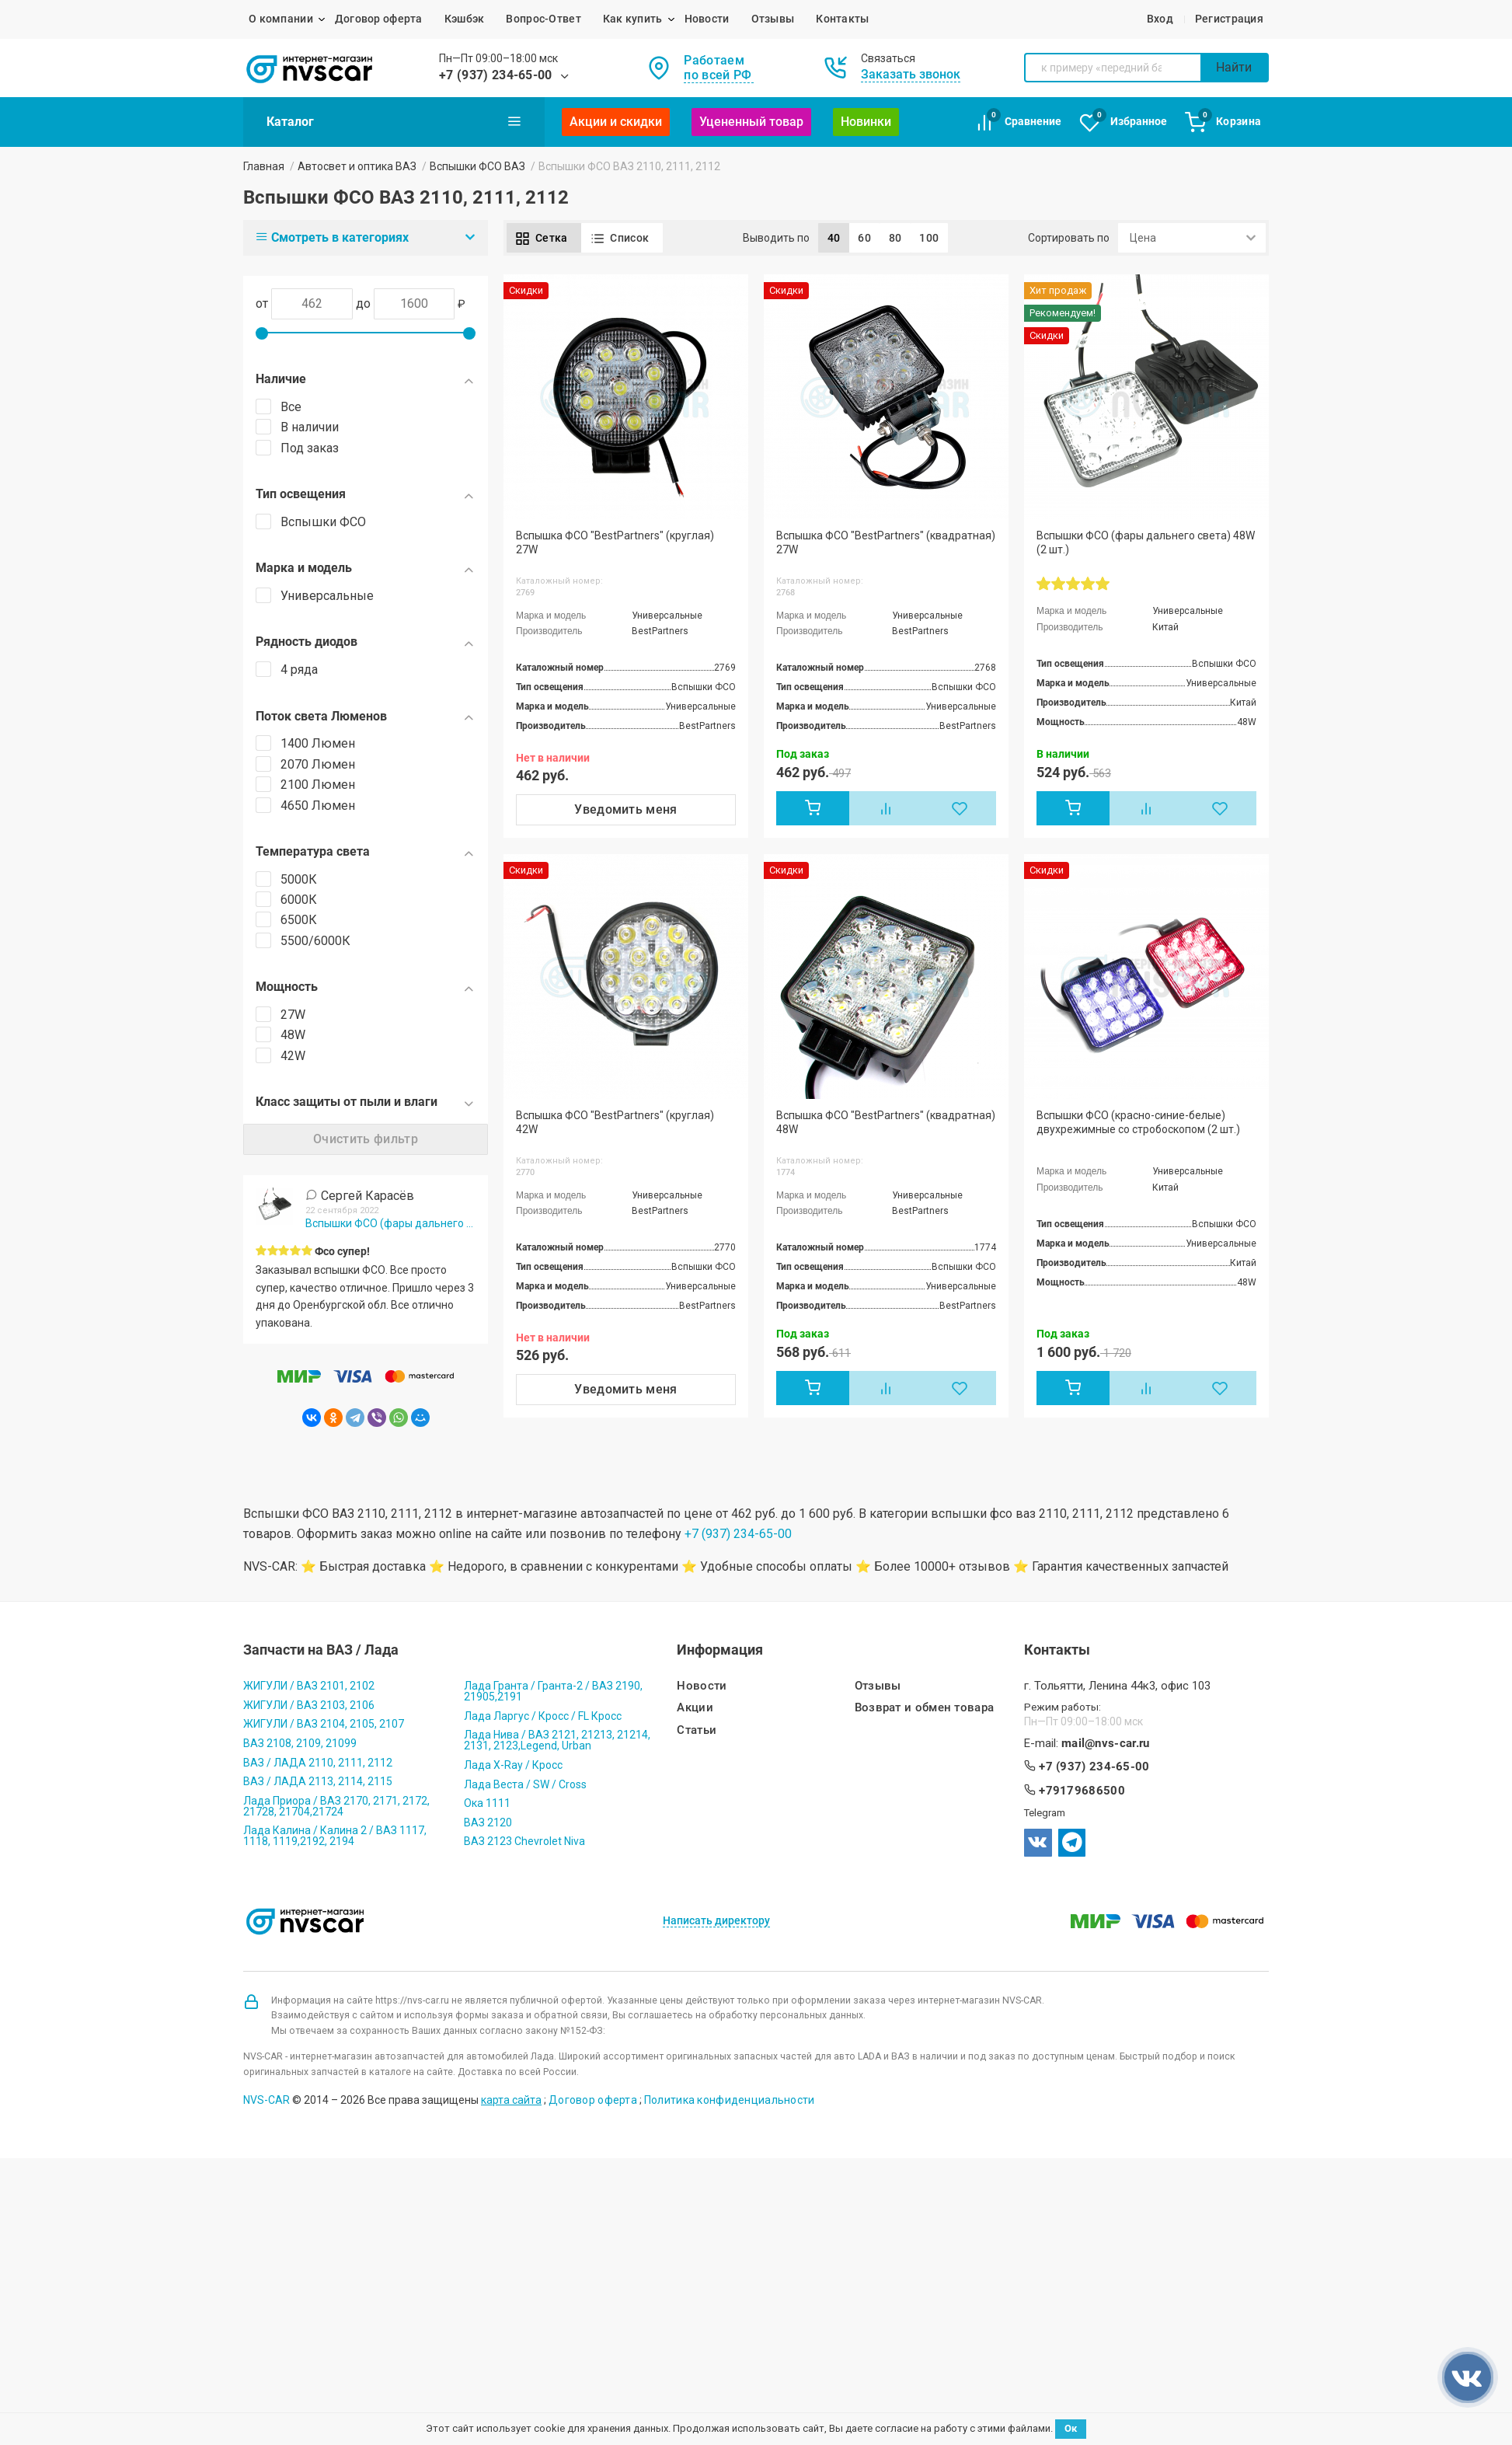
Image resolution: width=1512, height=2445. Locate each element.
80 (895, 238)
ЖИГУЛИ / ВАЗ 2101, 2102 (309, 1685)
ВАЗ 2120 (488, 1822)
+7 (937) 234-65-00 (495, 75)
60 (864, 238)
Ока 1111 (487, 1803)
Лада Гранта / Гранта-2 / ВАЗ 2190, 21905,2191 (553, 1691)
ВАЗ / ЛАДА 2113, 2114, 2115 (317, 1781)
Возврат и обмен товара (925, 1708)
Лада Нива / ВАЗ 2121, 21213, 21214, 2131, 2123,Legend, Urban (557, 1740)
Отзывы (773, 18)
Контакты (842, 18)
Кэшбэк (464, 18)
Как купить (633, 18)
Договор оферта (379, 18)
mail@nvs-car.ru (1105, 1743)
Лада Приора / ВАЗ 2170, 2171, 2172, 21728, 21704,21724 (336, 1806)
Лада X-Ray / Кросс (513, 1765)
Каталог (394, 121)
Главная (263, 166)
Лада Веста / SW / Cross (525, 1784)
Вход (1160, 18)
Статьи (696, 1730)
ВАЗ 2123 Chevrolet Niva (524, 1841)
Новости (707, 18)
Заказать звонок (910, 74)
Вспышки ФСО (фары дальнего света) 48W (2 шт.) (390, 1223)
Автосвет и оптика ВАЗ (357, 166)
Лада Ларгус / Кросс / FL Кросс (543, 1716)
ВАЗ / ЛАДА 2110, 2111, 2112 (317, 1762)
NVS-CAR (266, 2100)
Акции (695, 1708)
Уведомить (626, 809)
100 (929, 238)
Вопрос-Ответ (543, 18)
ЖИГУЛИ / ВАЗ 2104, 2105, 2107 (323, 1723)
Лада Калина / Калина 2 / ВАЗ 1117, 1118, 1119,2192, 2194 (335, 1836)
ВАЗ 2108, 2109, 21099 (300, 1743)
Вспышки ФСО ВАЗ (477, 166)
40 (834, 238)
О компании (281, 18)
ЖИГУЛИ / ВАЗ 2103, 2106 (309, 1705)
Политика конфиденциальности (729, 2100)
